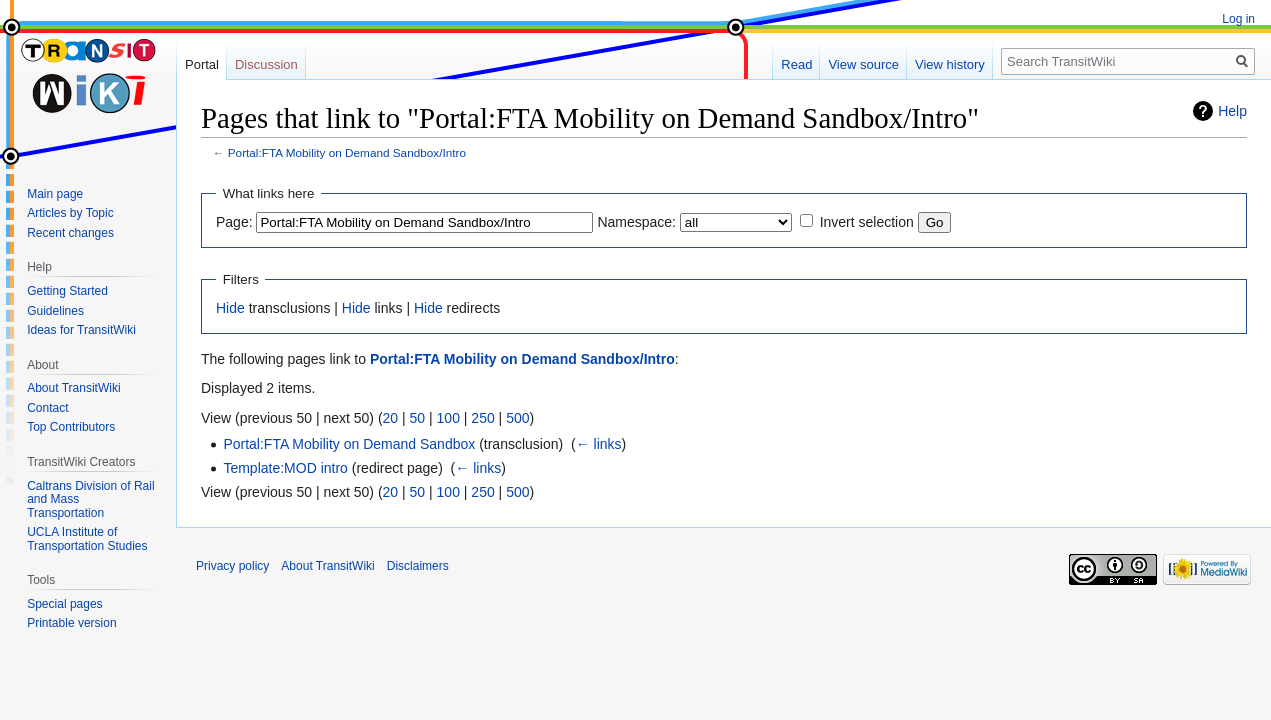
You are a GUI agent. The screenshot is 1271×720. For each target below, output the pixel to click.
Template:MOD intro (285, 468)
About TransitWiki (73, 388)
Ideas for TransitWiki (81, 330)
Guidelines (55, 311)
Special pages (64, 604)
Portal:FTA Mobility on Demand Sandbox (349, 444)
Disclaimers (418, 566)
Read (796, 64)
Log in (1238, 19)
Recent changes (70, 233)
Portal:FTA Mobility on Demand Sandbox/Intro (347, 152)
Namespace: (636, 222)
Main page (55, 194)
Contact (47, 408)
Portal (202, 64)
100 (448, 418)
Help (1232, 111)
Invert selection (867, 222)
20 (391, 418)
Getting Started (67, 291)
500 (517, 418)
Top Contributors (71, 427)
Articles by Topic (70, 213)
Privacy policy (232, 566)
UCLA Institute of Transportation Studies (87, 539)
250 (482, 418)
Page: (234, 222)
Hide (230, 308)
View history (950, 64)
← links (599, 444)
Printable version (71, 623)
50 (418, 418)
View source (863, 64)
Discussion (266, 64)
